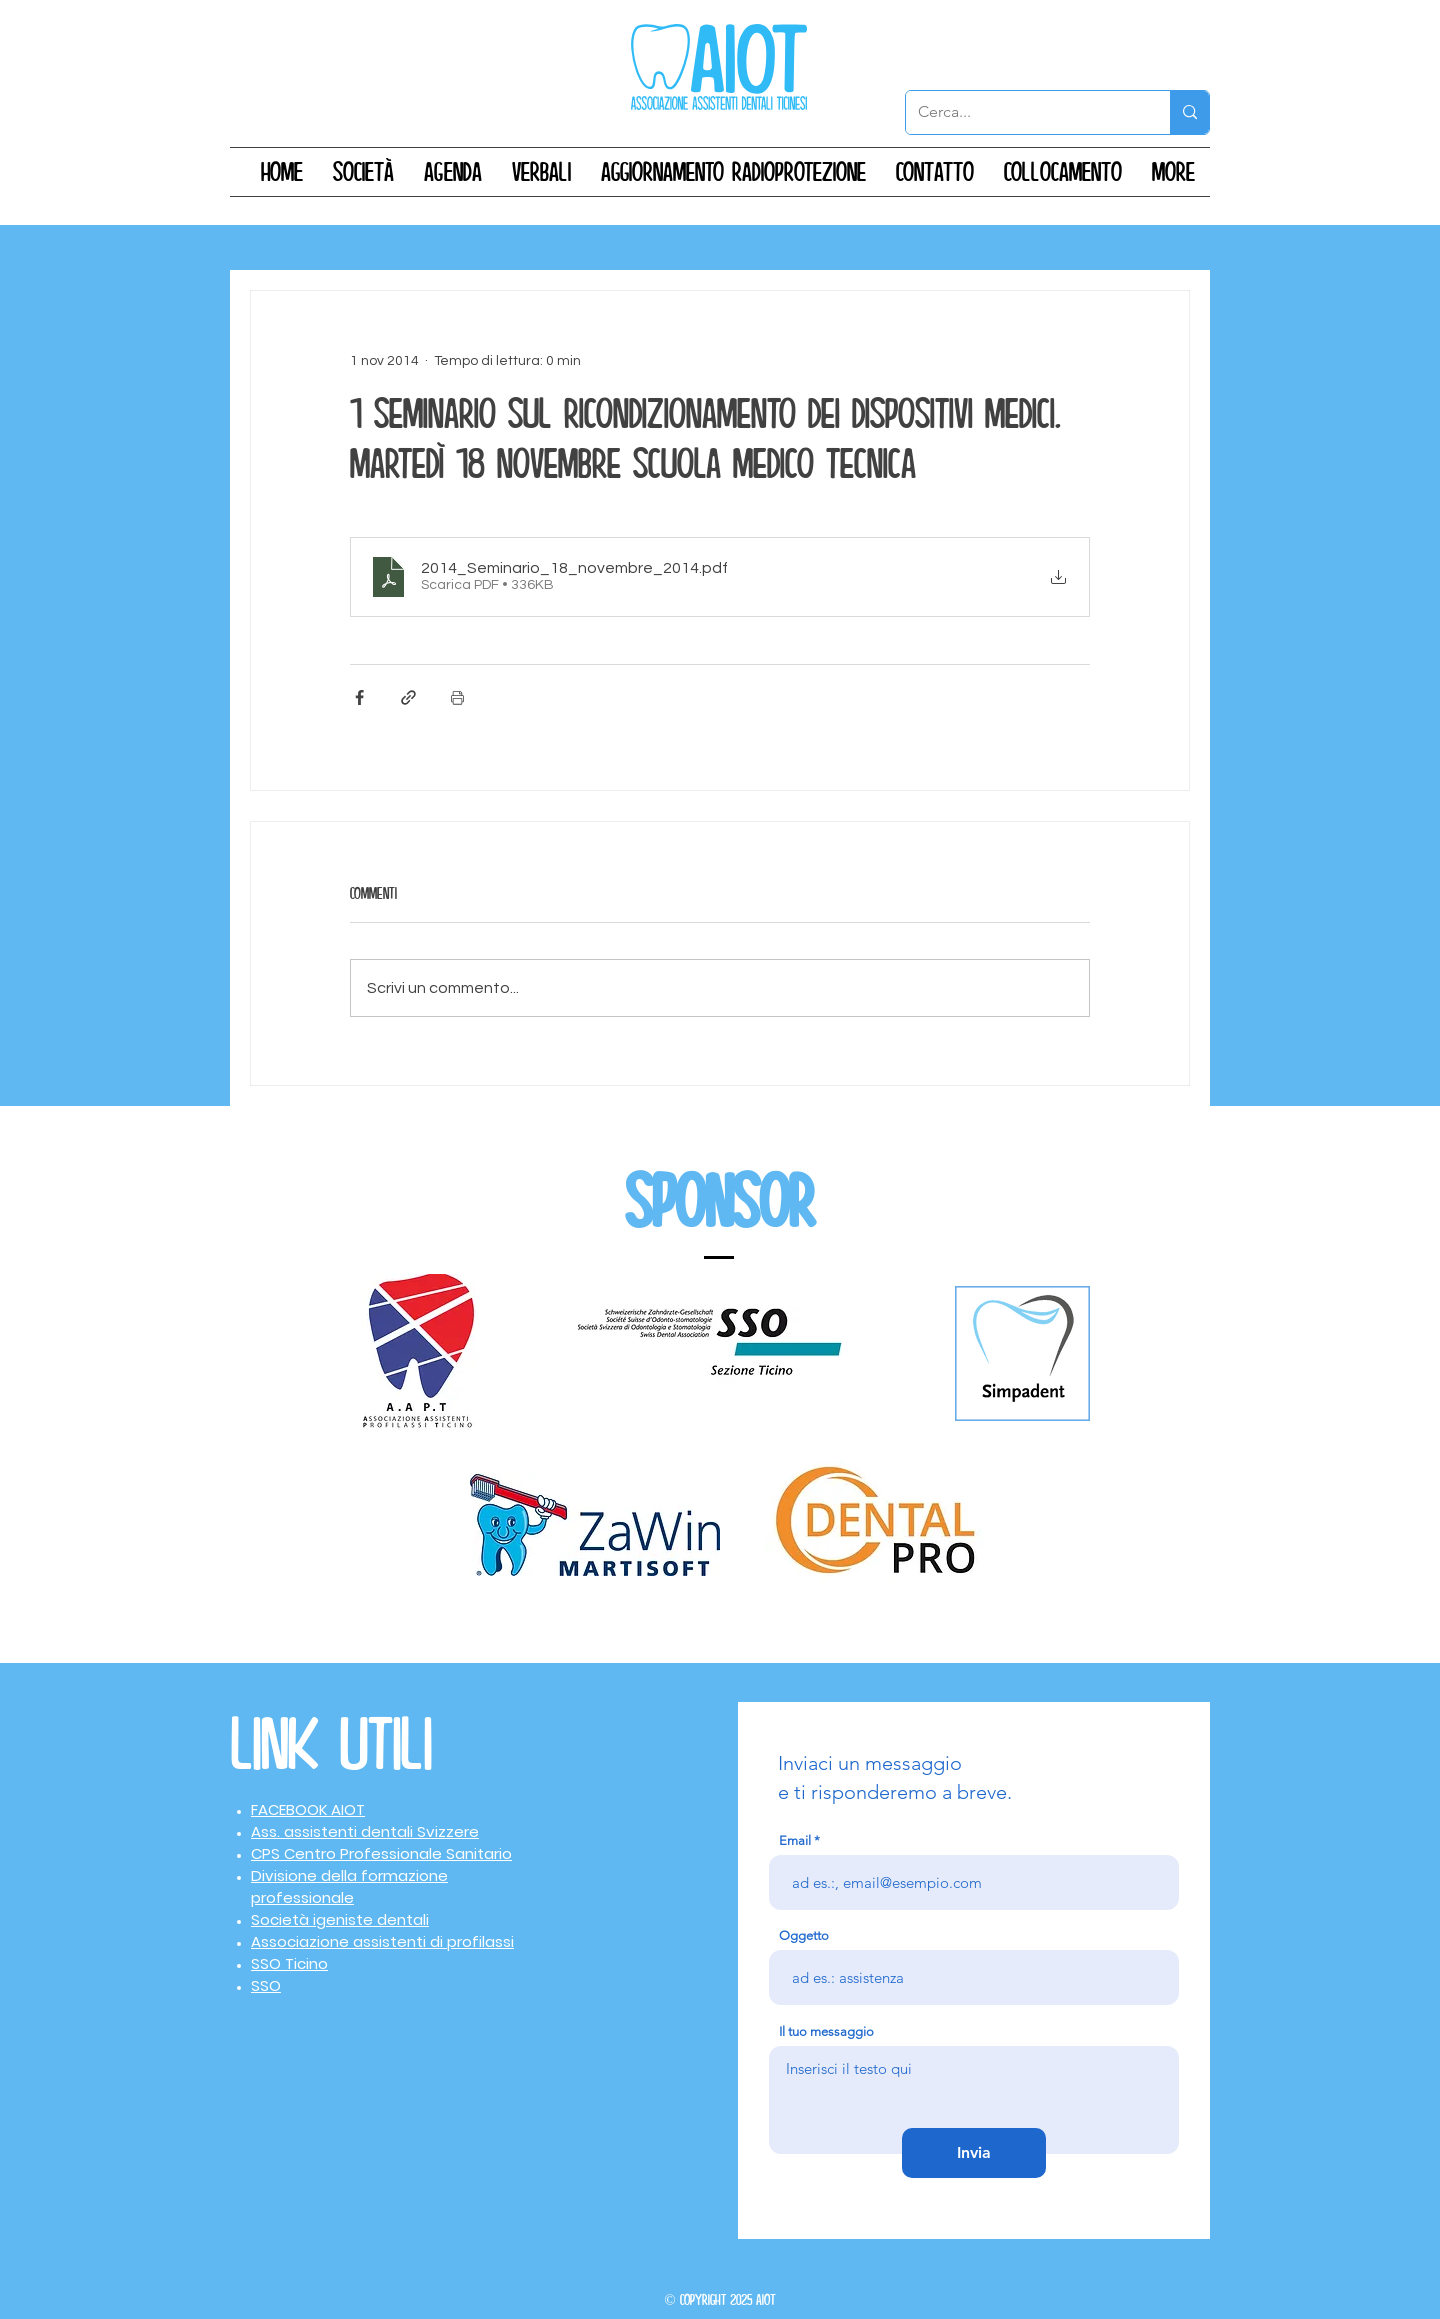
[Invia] (974, 2153)
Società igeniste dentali (340, 1919)
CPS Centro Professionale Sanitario (381, 1853)
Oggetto (804, 1935)
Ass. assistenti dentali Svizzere (365, 1831)
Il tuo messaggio (826, 2031)
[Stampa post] (457, 697)
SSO (266, 1985)
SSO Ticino (289, 1963)
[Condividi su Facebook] (359, 697)
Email (795, 1840)
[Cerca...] (1023, 112)
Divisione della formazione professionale (349, 1886)
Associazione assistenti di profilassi (382, 1941)
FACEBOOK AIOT (308, 1809)
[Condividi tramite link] (408, 697)
